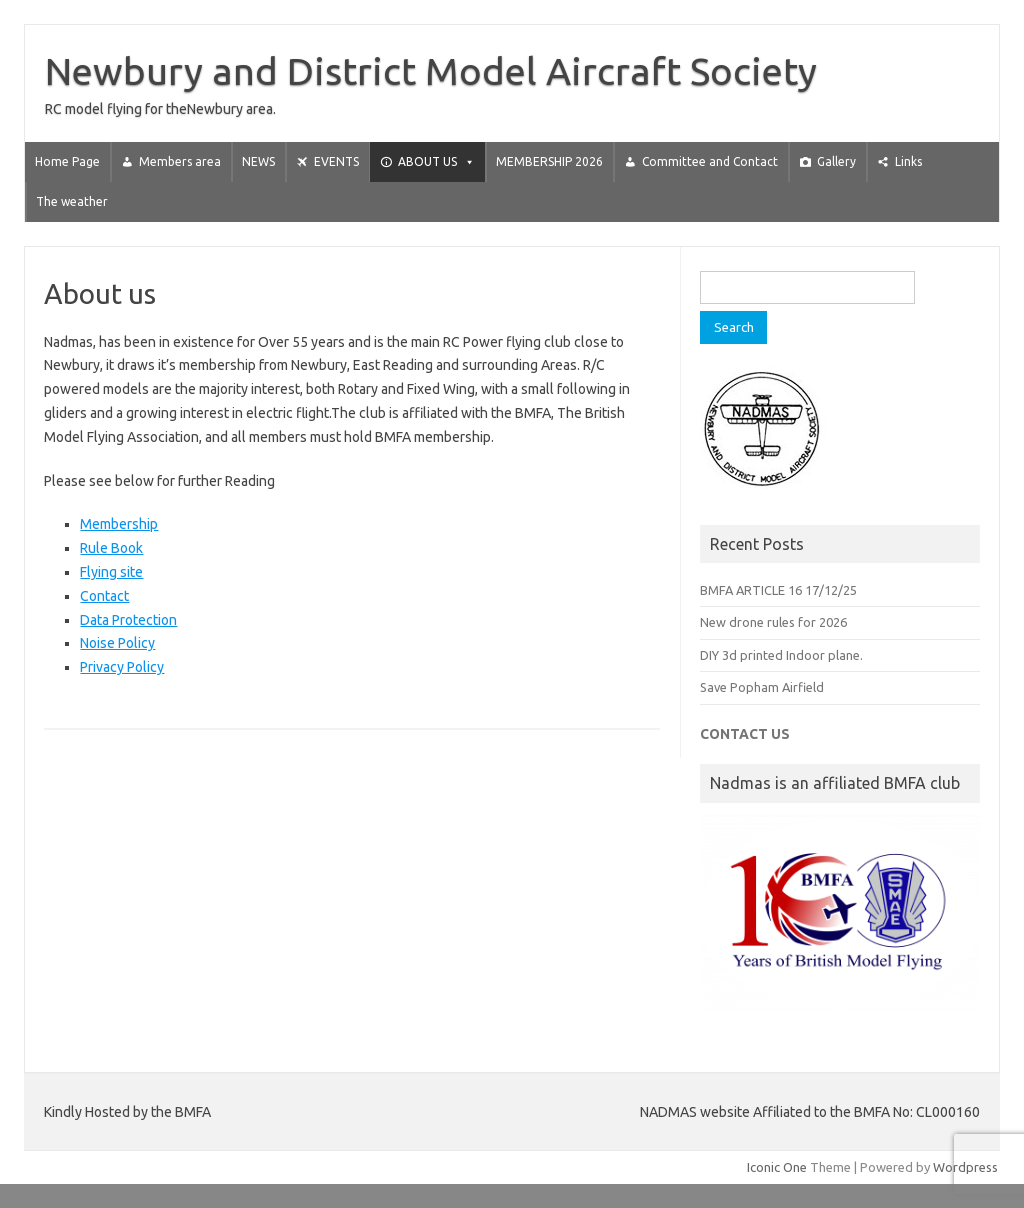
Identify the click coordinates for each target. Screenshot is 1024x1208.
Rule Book (111, 548)
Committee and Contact (710, 161)
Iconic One (777, 1167)
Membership (119, 524)
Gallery (836, 161)
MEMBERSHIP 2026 (549, 161)
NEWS (258, 161)
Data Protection (128, 620)
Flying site (111, 572)
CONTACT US (745, 734)
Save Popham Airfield (762, 687)
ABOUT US (436, 161)
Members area (180, 161)
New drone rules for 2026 (773, 622)
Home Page (67, 161)
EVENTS (336, 161)
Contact (104, 596)
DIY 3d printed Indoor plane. (781, 655)
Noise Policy (117, 643)
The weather (72, 201)
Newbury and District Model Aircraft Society (431, 71)
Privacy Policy (122, 667)
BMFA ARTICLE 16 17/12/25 (778, 590)
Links (908, 161)
